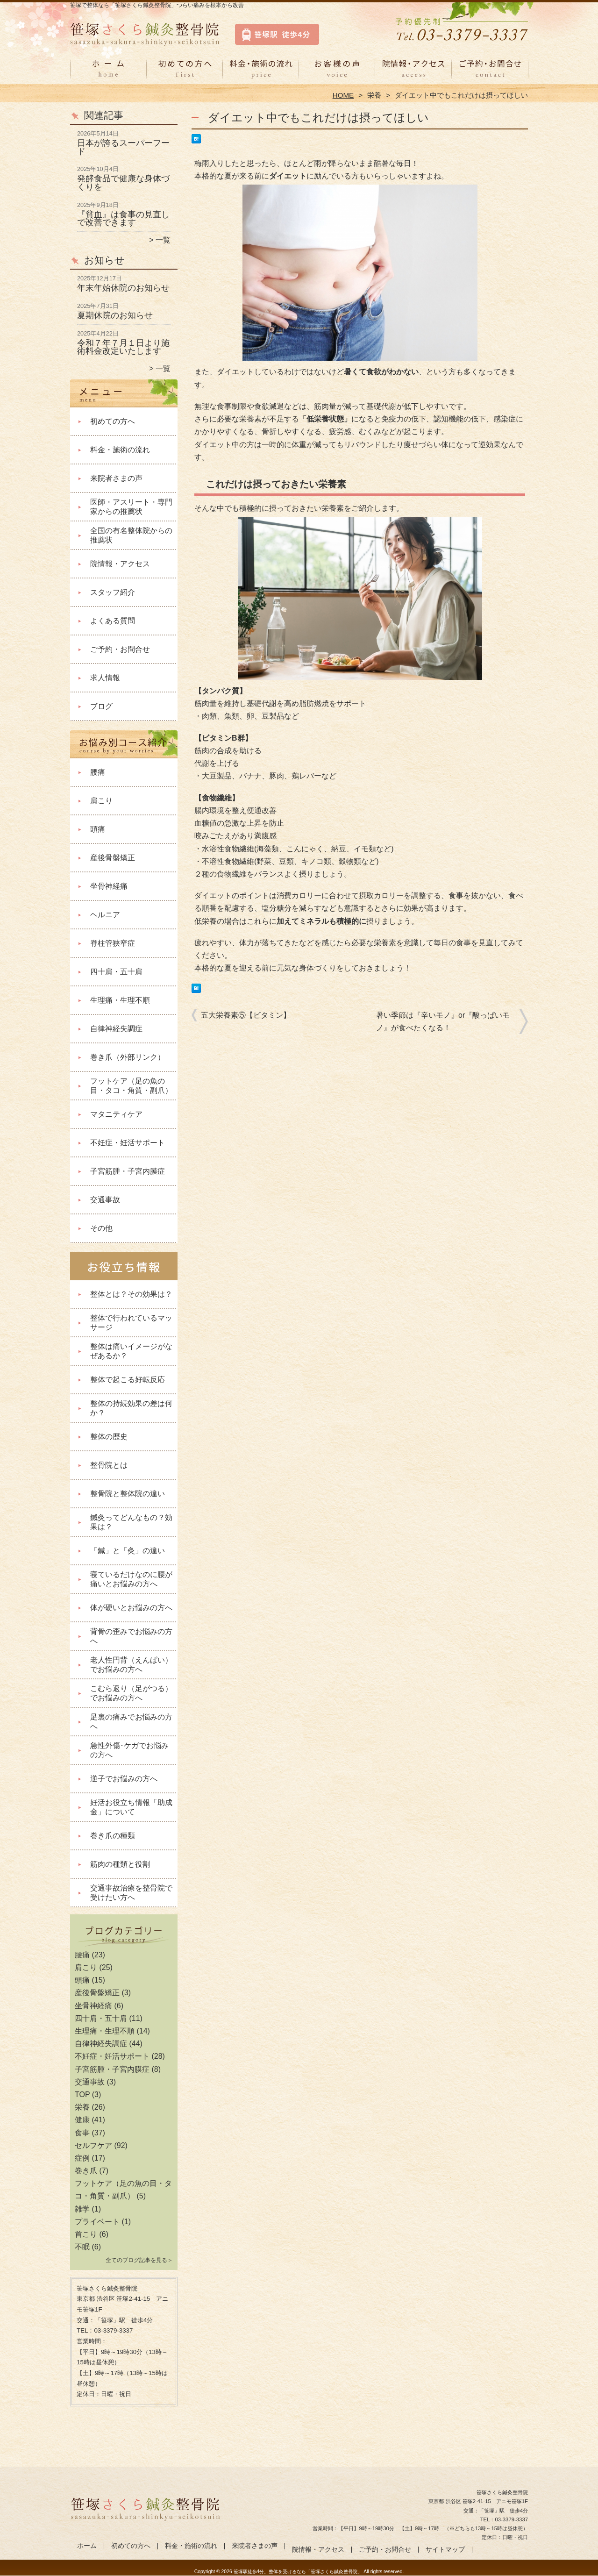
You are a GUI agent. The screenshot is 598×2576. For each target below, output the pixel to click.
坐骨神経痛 (109, 886)
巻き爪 (86, 2171)
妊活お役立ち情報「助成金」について (131, 1807)
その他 (101, 1228)
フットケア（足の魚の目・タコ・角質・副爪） (131, 1085)
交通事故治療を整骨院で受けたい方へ (131, 1892)
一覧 (163, 240)
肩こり (101, 801)
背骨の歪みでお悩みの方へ (131, 1636)
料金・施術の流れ (261, 72)
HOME (343, 95)
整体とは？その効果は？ (131, 1294)
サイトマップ (445, 2549)
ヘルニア (105, 915)
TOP (82, 2094)
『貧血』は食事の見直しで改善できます (123, 219)
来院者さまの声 (337, 72)
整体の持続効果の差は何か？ (131, 1408)
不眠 (82, 2247)
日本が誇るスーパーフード (123, 147)
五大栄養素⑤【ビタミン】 (246, 1015)
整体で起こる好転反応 (127, 1380)
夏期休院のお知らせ (115, 315)
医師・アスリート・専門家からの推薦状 (131, 506)
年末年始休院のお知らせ (123, 288)
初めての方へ (185, 72)
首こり (86, 2234)
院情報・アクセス (413, 72)
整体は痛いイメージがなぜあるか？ (131, 1351)
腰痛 (97, 772)
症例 (82, 2158)
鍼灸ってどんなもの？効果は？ (131, 1522)
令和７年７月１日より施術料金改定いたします (123, 347)
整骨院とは (109, 1465)
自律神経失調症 (116, 1029)
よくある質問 (112, 621)
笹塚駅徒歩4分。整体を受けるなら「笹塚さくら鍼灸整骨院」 (298, 2571)
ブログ (101, 706)
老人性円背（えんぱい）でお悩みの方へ (131, 1664)
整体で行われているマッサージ (131, 1322)
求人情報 (105, 678)
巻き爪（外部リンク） (127, 1057)
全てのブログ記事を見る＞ (139, 2260)
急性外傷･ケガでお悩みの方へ (129, 1750)
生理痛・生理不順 (120, 1000)
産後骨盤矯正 (112, 858)
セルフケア (93, 2145)
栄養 (374, 95)
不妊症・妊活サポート (127, 1143)
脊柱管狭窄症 (112, 943)
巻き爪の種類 (112, 1836)
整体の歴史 (109, 1437)
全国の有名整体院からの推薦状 (131, 535)
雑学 (82, 2209)
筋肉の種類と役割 (120, 1864)
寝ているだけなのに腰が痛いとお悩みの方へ (131, 1579)
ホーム (108, 72)
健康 (82, 2120)
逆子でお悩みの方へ (123, 1779)
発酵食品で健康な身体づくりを (123, 183)
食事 (82, 2133)
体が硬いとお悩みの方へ (131, 1608)
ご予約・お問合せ (489, 72)
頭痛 (97, 829)
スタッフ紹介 (112, 592)
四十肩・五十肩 (116, 972)
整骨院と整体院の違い (127, 1494)
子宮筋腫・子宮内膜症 (127, 1171)
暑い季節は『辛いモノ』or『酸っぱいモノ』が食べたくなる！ (443, 1021)
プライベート (97, 2222)
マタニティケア (116, 1114)
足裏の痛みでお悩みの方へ (131, 1721)
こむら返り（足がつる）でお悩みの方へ (131, 1693)
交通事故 (105, 1200)
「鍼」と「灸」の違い (127, 1551)
